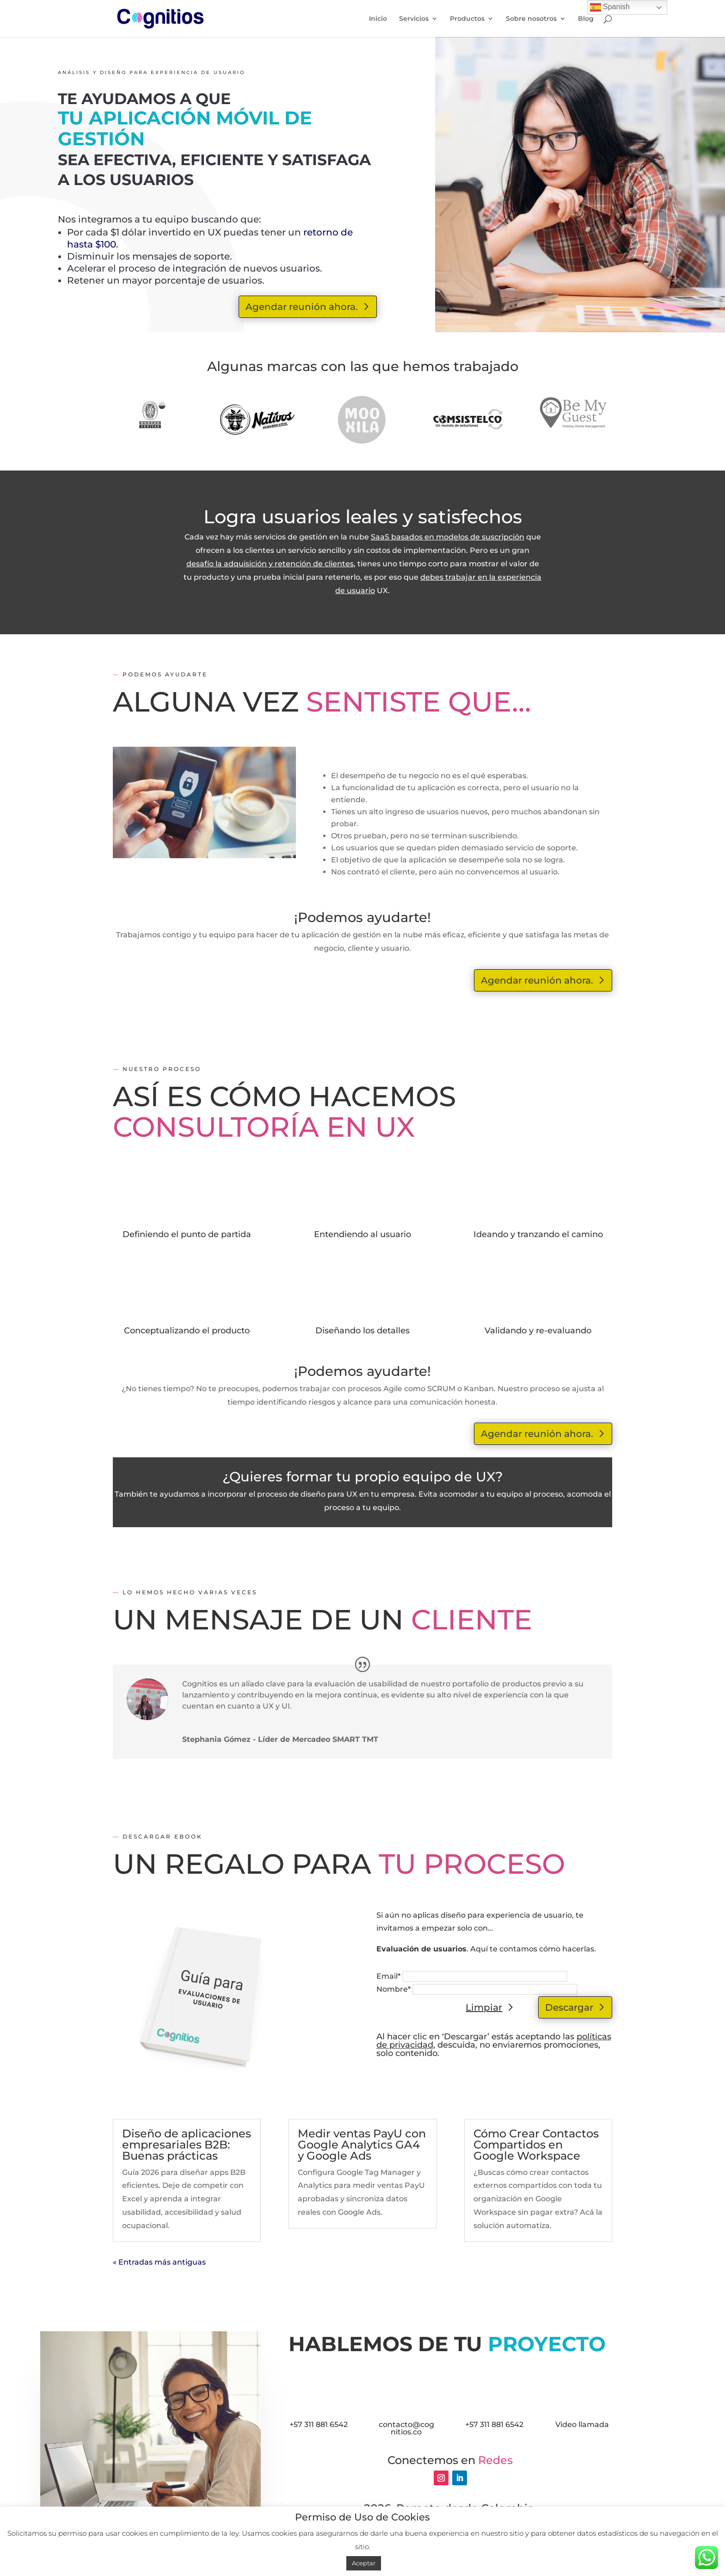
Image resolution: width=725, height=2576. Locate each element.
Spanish (610, 7)
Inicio (378, 19)
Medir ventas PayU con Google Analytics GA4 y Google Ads (362, 2144)
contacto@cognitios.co (406, 2428)
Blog (586, 19)
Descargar (569, 2007)
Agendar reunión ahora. (302, 306)
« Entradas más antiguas (159, 2262)
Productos (467, 19)
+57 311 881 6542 (318, 2424)
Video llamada (582, 2424)
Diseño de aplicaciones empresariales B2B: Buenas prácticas (186, 2144)
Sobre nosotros (531, 19)
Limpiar (484, 2007)
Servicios (414, 19)
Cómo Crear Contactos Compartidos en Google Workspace (536, 2144)
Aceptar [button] (363, 2563)
